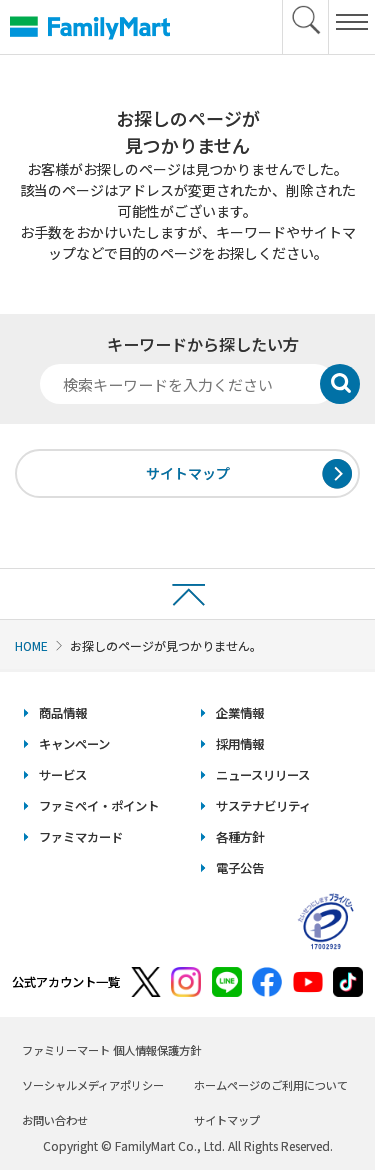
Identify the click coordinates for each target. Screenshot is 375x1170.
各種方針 (240, 837)
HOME (31, 645)
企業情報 (240, 713)
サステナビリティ (263, 806)
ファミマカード (81, 837)
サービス (63, 775)
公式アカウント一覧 (66, 982)
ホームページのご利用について (271, 1085)
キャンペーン (74, 744)
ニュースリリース (263, 775)
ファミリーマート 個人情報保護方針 (111, 1050)
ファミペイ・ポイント (99, 806)
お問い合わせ (55, 1120)
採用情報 (240, 744)
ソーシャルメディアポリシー (93, 1085)
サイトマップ (188, 473)
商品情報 (63, 713)
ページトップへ (187, 593)
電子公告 (240, 868)
